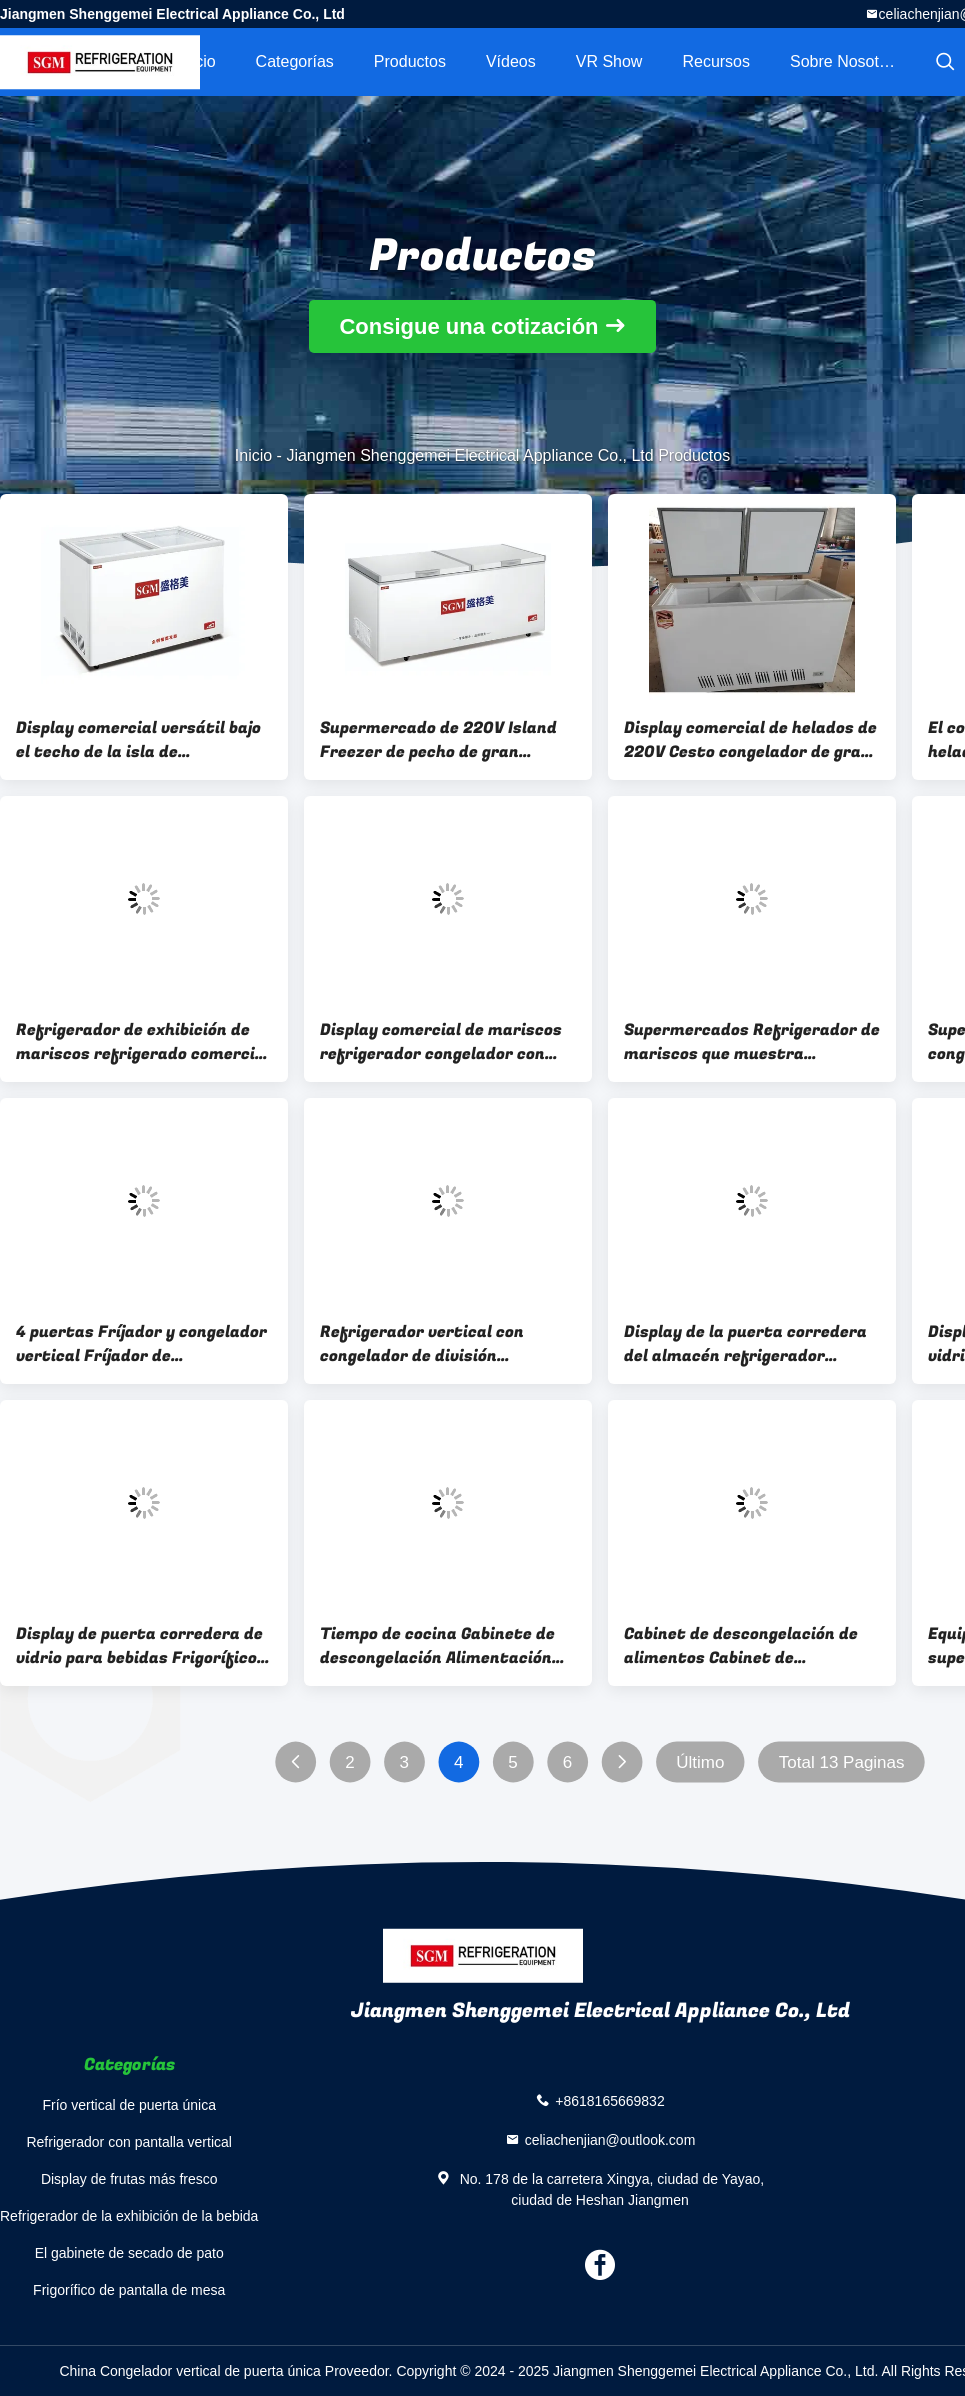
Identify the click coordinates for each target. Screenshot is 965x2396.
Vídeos (511, 61)
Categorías (295, 61)
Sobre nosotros (845, 61)
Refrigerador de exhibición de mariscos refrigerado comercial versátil (143, 1042)
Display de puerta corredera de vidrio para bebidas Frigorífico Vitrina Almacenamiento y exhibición (139, 1646)
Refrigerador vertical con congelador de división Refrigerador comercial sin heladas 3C (427, 1344)
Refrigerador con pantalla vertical (128, 2142)
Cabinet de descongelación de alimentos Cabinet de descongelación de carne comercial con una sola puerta (744, 1646)
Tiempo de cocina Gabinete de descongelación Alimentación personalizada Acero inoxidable (443, 1646)
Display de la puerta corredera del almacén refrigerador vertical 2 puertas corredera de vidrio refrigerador (750, 1344)
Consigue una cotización (468, 326)
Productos (410, 61)
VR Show (609, 61)
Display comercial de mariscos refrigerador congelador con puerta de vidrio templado (441, 1042)
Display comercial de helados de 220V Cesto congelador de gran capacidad (750, 740)
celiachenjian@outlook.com (610, 2139)
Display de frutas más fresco (129, 2179)
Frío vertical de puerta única (129, 2105)
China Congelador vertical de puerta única (190, 2371)
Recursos (716, 61)
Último (700, 1762)
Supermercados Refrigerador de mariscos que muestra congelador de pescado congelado (752, 1042)
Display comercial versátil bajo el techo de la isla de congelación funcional (138, 740)
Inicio (196, 61)
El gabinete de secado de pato (129, 2253)
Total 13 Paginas (842, 1762)
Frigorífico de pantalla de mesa (129, 2290)
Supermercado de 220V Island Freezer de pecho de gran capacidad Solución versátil (438, 740)
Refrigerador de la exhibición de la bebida (129, 2216)
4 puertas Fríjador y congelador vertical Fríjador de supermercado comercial (141, 1344)
